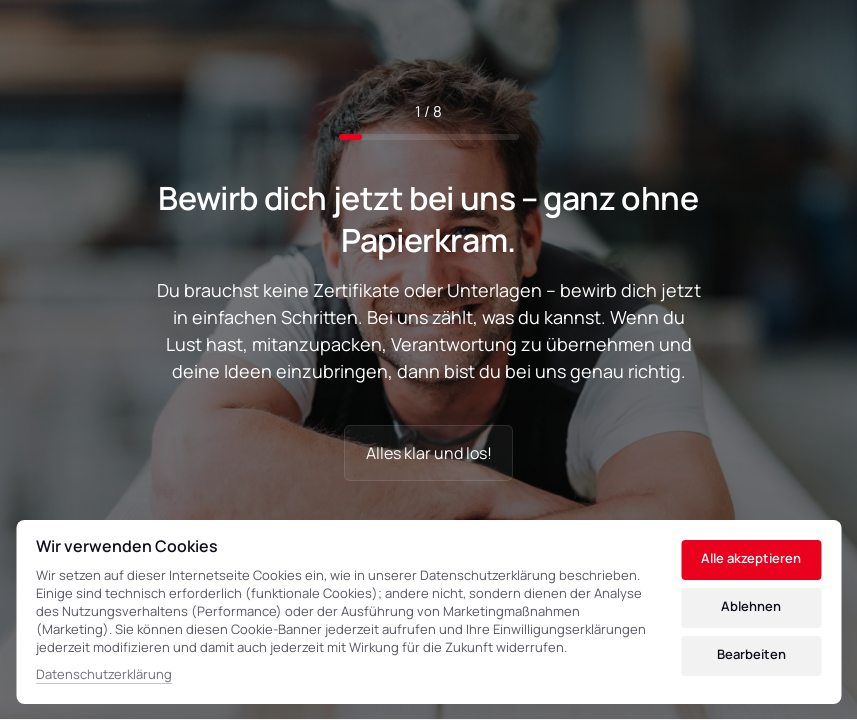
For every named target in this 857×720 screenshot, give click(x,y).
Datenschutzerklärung (104, 675)
